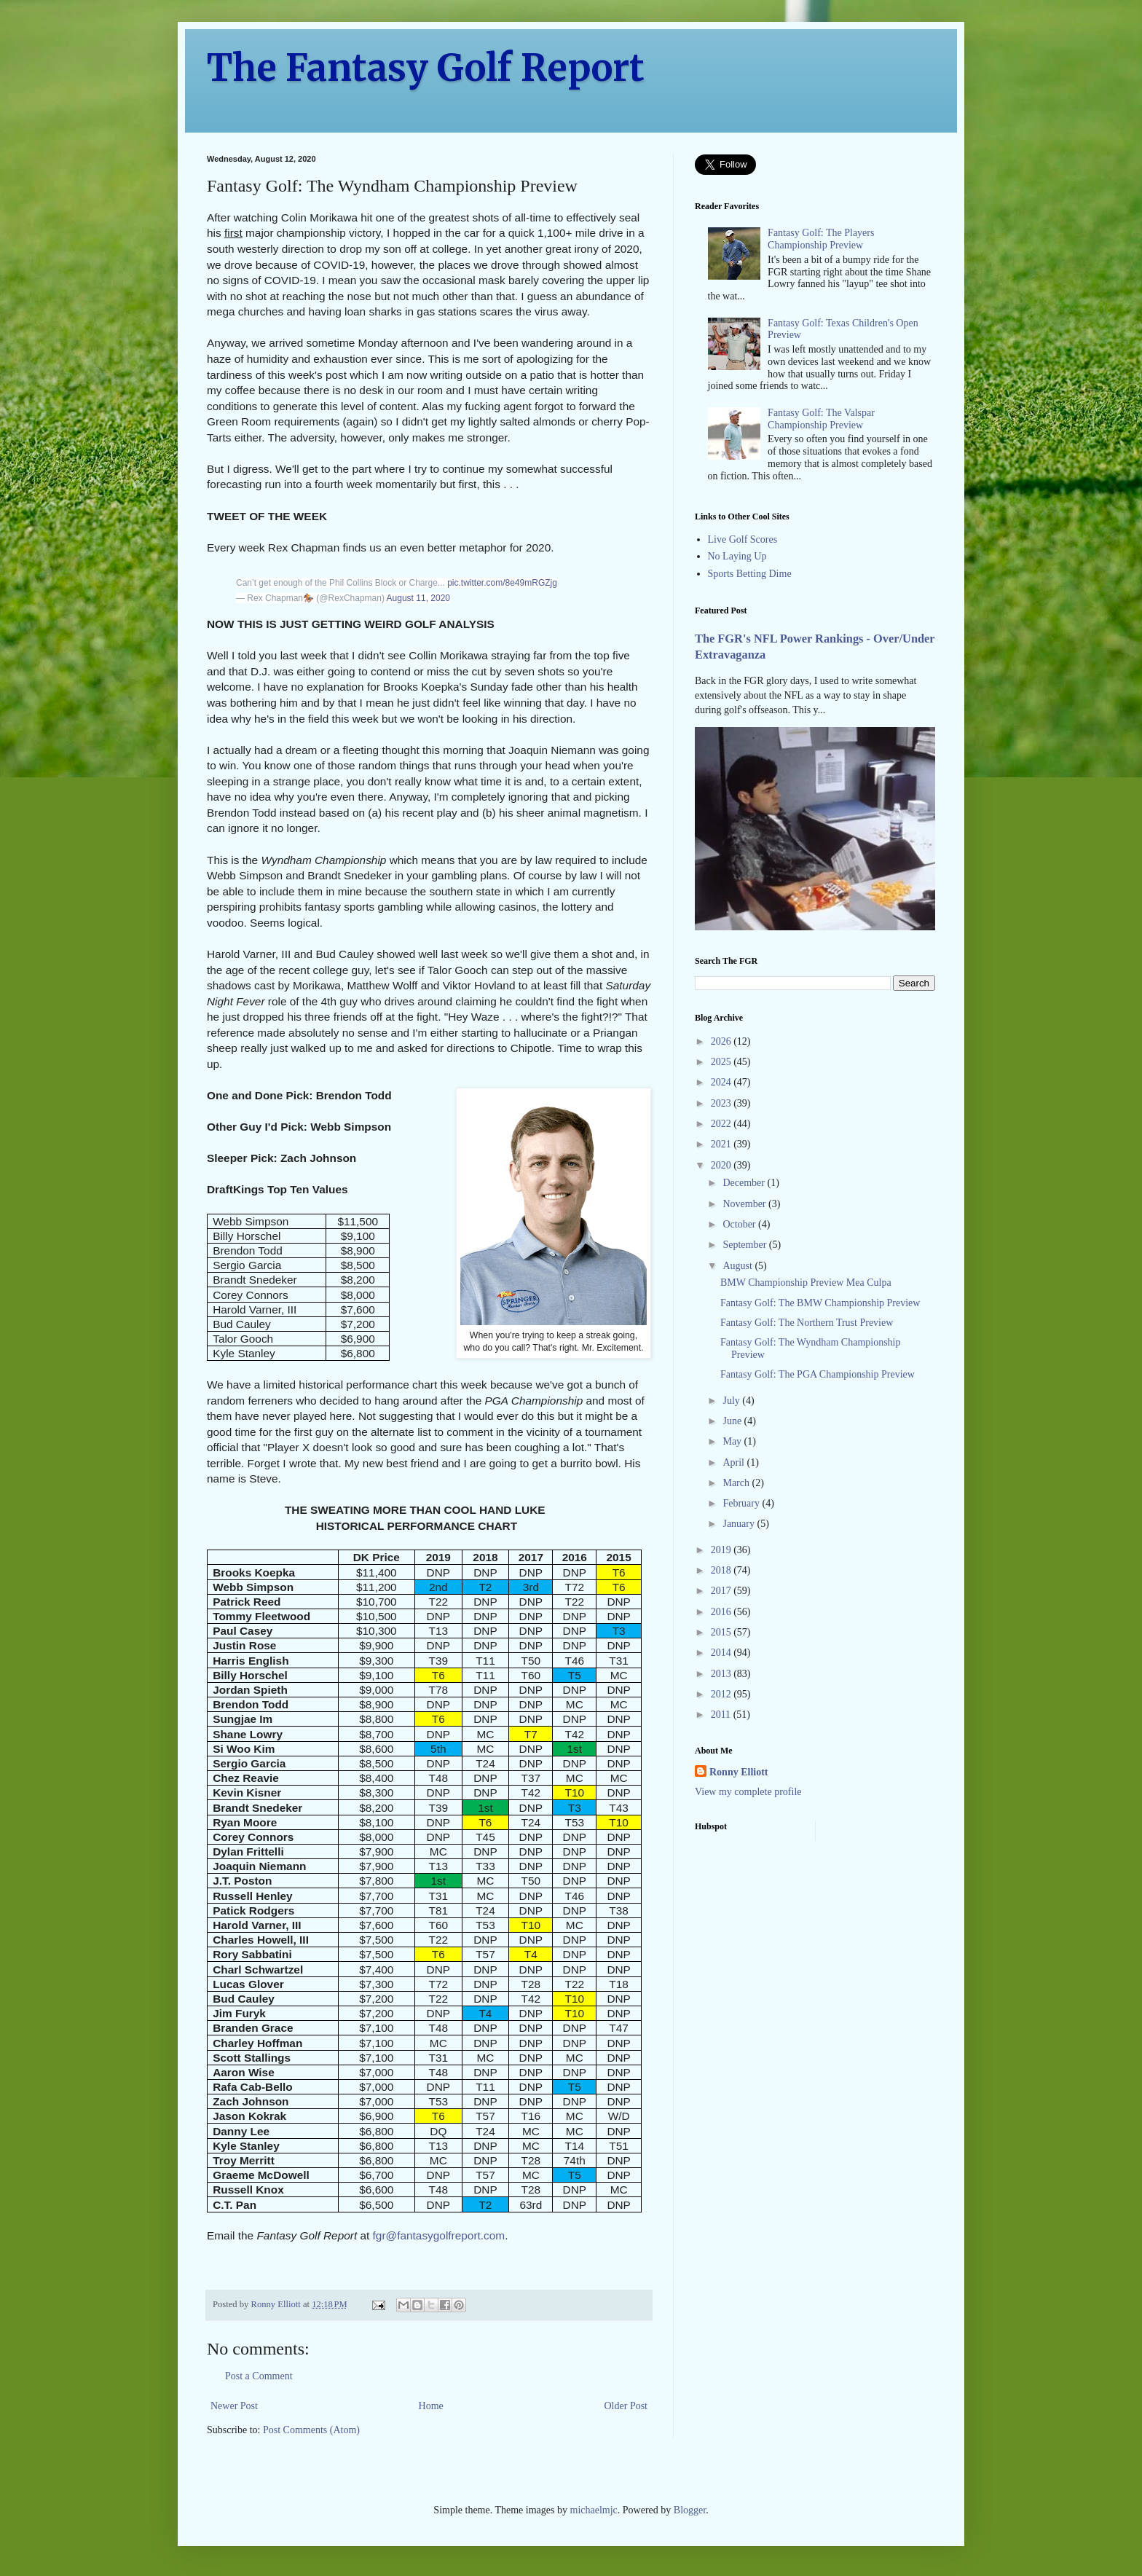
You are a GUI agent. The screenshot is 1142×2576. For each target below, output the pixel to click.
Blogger (690, 2510)
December (744, 1182)
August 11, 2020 (418, 598)
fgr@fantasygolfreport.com (439, 2235)
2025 (722, 1061)
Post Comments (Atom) (311, 2429)
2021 (722, 1144)
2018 (722, 1570)
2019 (722, 1549)
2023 (722, 1103)
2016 (722, 1611)
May (733, 1441)
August (738, 1265)
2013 (722, 1673)
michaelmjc (594, 2510)
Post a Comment (259, 2376)
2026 (722, 1041)
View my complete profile (748, 1791)
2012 (722, 1694)
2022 (722, 1123)
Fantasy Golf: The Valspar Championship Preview (821, 419)
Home (431, 2405)
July (732, 1400)
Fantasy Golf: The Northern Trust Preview (806, 1322)
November (745, 1203)
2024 (722, 1082)
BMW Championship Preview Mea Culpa (805, 1282)
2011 (722, 1714)
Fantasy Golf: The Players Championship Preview (821, 239)
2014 (722, 1652)
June (733, 1420)
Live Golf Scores (743, 539)
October (740, 1224)
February (742, 1503)
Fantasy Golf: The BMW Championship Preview (820, 1302)
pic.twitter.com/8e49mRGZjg (502, 583)
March (737, 1482)
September (745, 1244)
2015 (722, 1632)
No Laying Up (737, 556)
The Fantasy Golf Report (426, 68)
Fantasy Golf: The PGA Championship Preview (817, 1374)
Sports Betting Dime (750, 573)
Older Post (626, 2405)
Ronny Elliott (738, 1772)
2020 (722, 1165)
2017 (722, 1590)
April (734, 1462)
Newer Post (234, 2405)
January (739, 1523)
